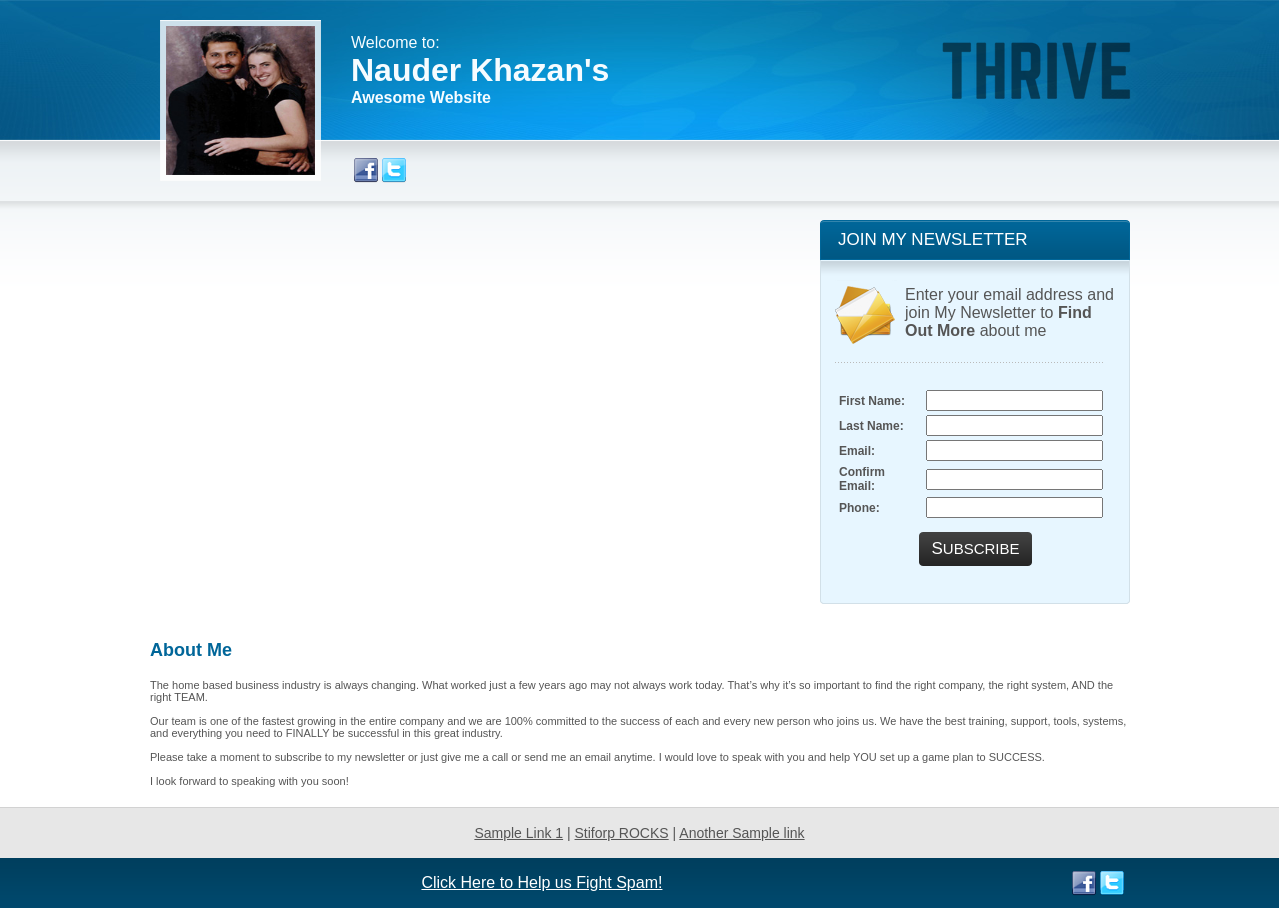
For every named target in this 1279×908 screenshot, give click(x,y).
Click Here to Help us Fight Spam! (541, 882)
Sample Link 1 (518, 833)
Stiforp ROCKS (622, 833)
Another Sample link (741, 833)
